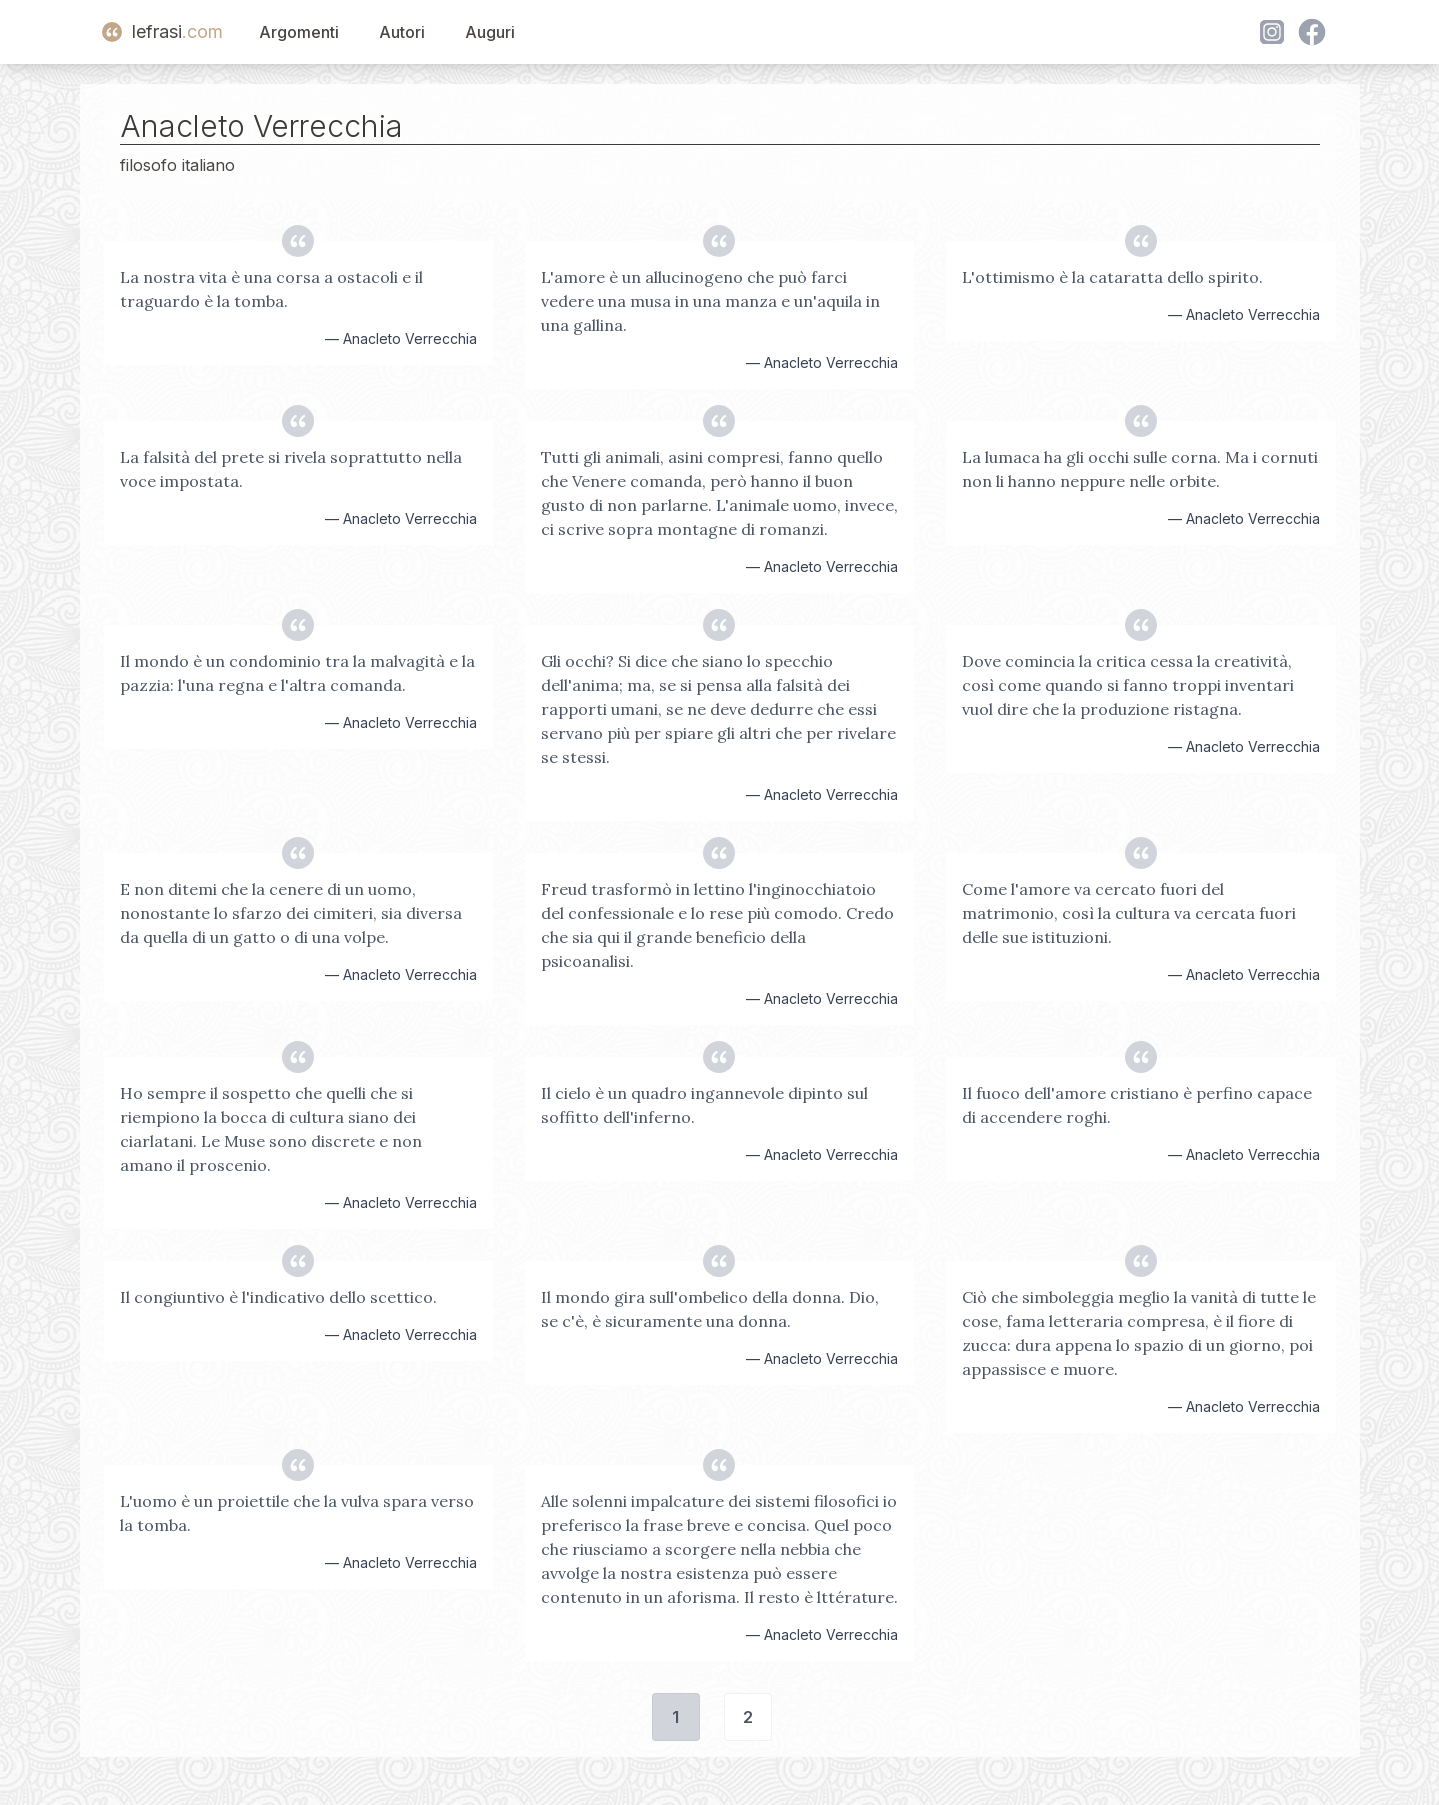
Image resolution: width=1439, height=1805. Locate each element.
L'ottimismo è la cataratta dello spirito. (1112, 277)
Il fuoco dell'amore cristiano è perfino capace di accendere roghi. (1137, 1105)
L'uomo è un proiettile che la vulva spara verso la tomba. (297, 1513)
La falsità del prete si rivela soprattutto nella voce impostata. (291, 469)
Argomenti (299, 32)
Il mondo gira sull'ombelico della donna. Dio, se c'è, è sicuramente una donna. (710, 1309)
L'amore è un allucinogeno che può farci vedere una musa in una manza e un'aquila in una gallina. (710, 301)
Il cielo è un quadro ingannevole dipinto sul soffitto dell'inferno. (704, 1105)
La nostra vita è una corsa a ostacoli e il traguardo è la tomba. (271, 289)
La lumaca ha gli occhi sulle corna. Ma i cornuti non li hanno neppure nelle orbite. (1140, 469)
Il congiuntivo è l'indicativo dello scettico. (278, 1297)
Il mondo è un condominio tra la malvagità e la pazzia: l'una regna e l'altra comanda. (297, 673)
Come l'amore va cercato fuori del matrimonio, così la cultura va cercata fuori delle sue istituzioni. (1129, 913)
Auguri (490, 32)
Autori (402, 32)
